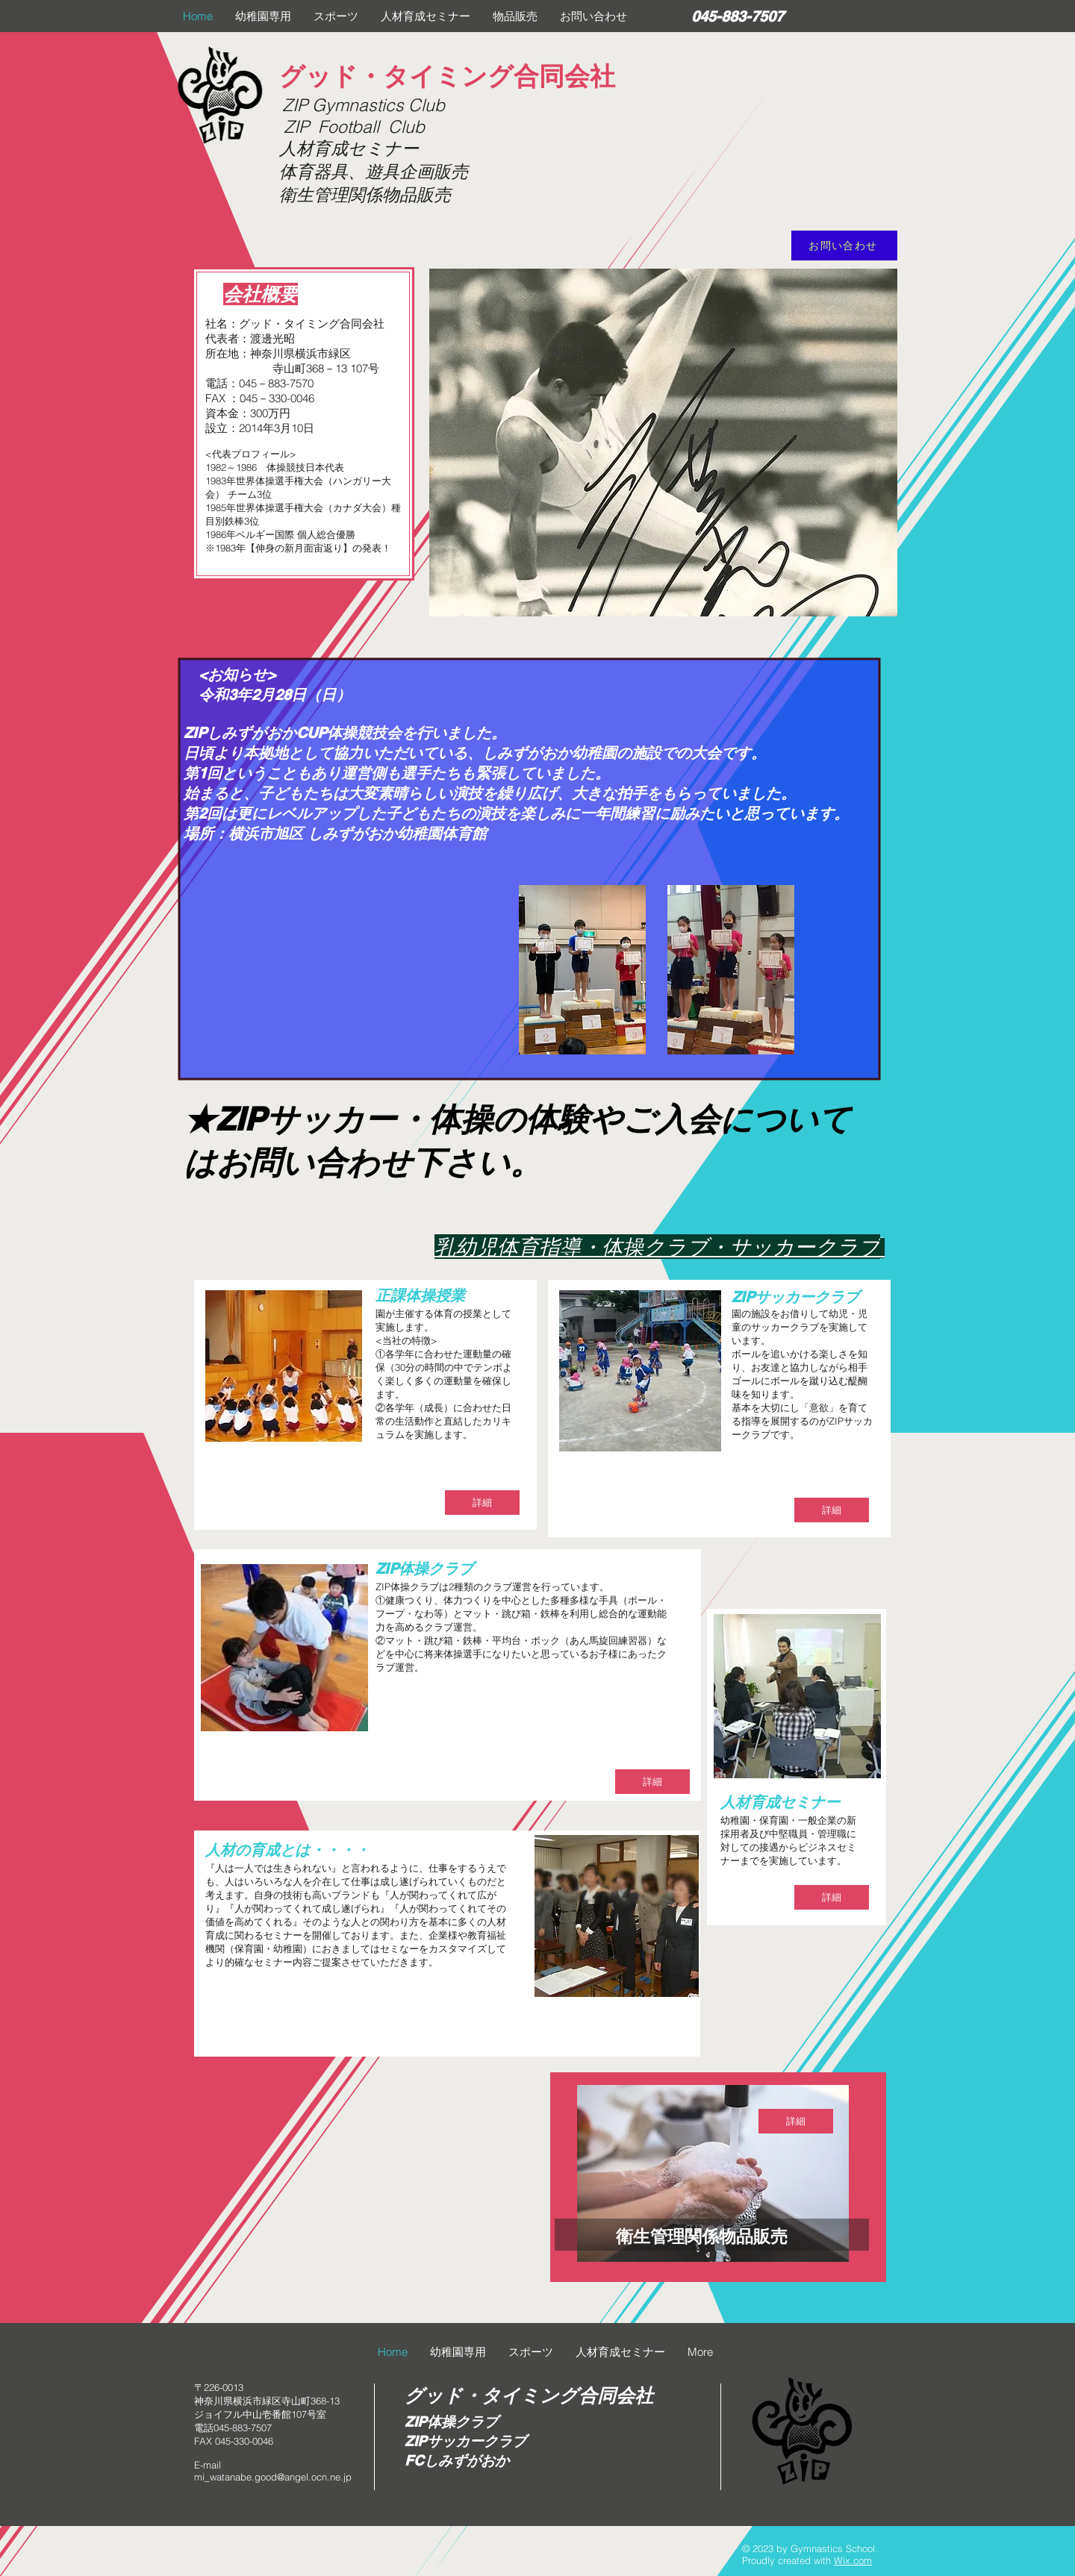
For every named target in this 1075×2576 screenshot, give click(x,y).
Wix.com (853, 2560)
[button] (263, 16)
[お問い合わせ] (844, 245)
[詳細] (482, 1502)
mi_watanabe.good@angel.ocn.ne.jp (273, 2477)
